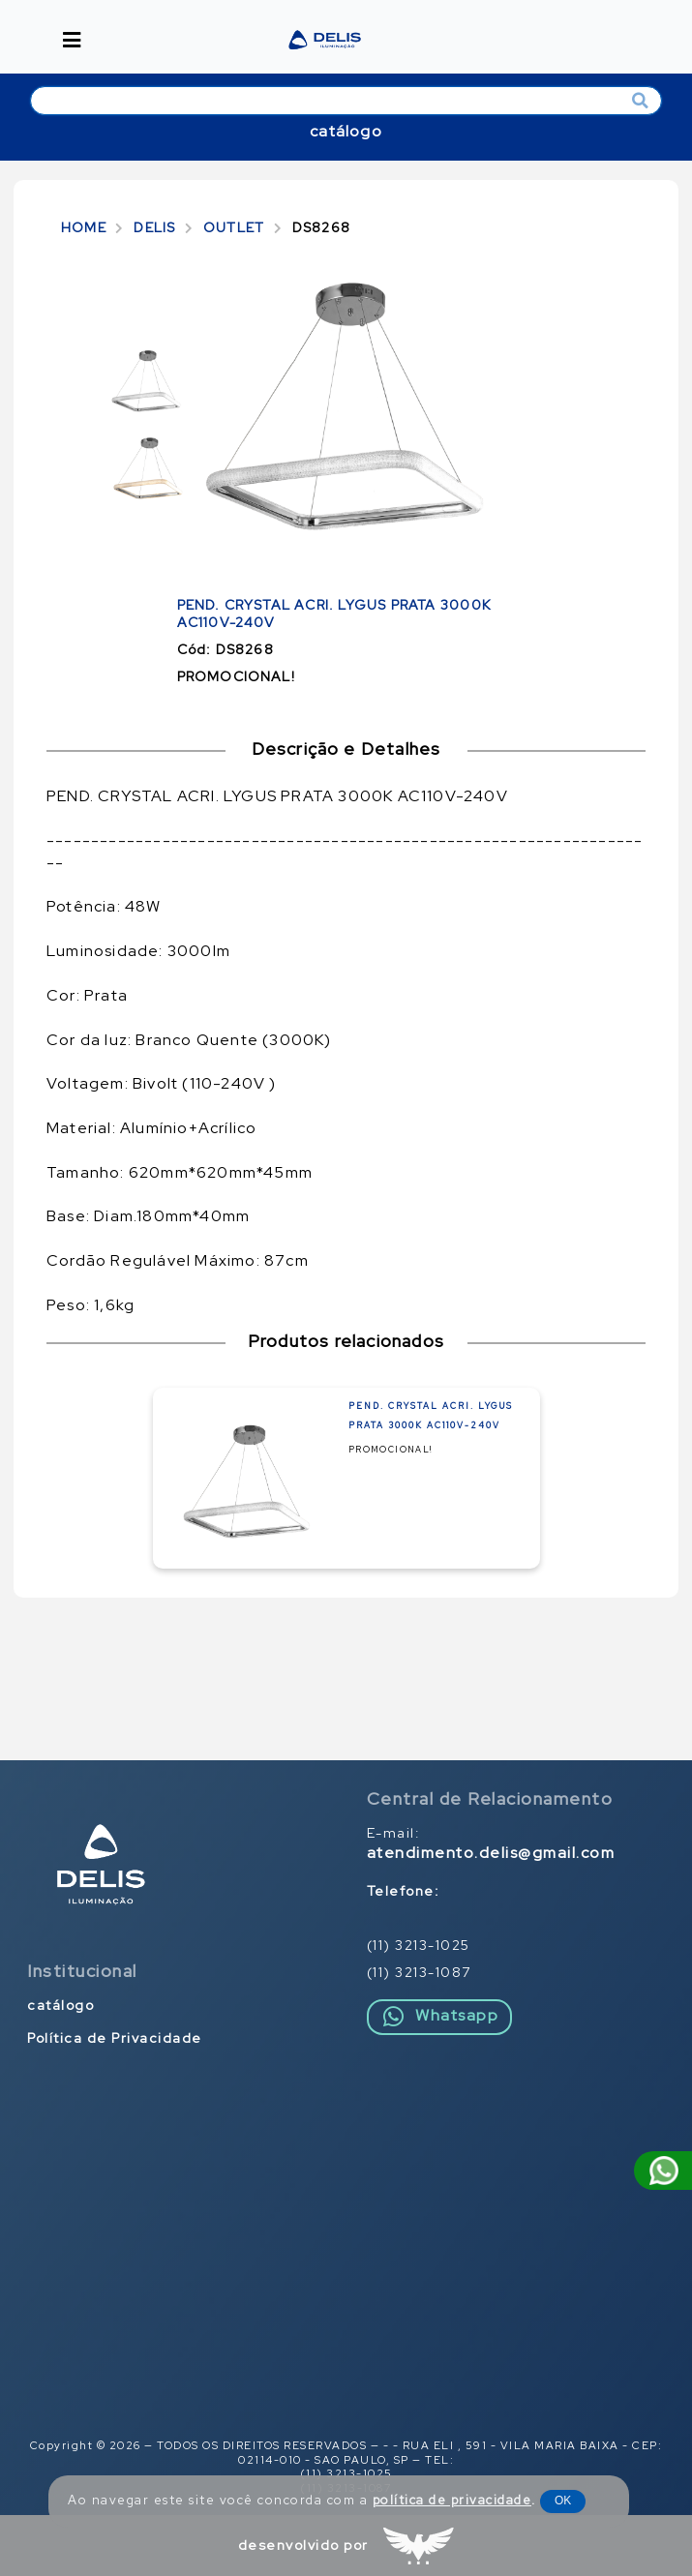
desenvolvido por (303, 2545)
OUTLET (233, 227)
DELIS (154, 227)
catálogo (346, 131)
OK (563, 2500)
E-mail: (491, 1843)
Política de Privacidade (114, 2038)
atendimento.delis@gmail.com (491, 1853)
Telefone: (403, 1891)
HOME (83, 227)
